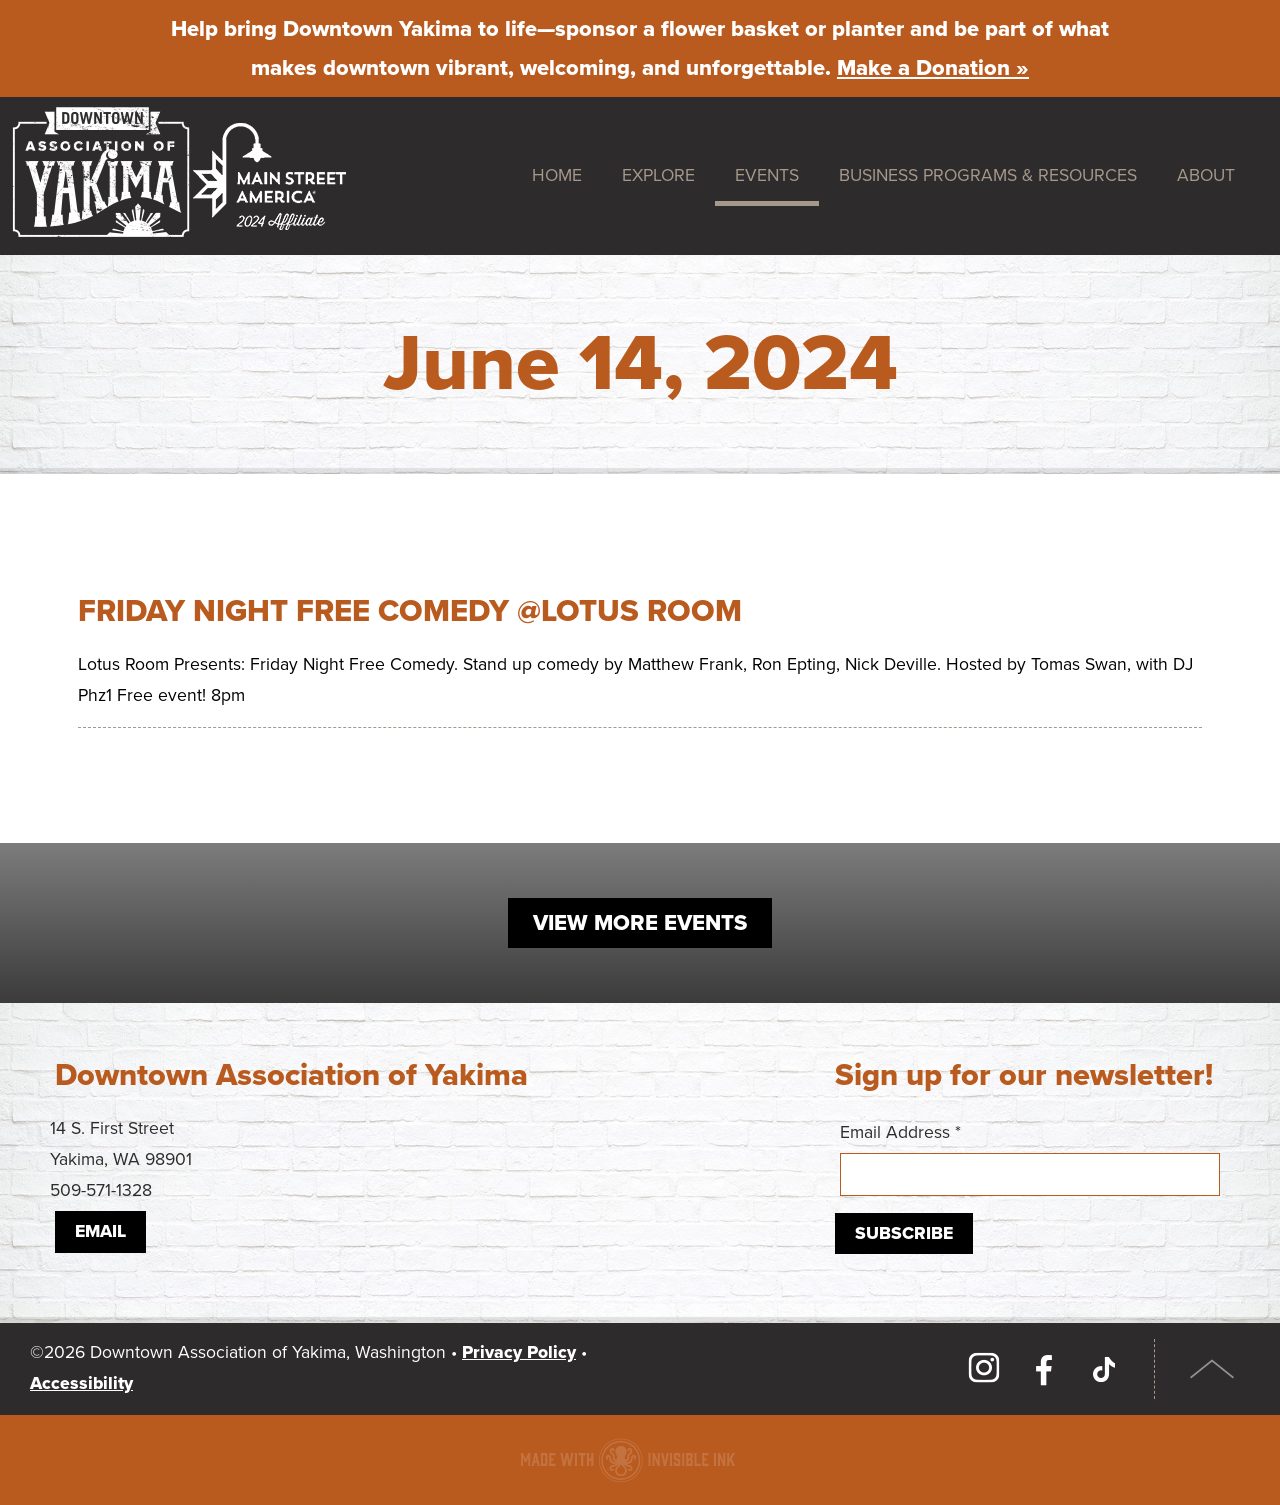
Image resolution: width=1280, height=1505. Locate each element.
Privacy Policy (519, 1352)
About (1206, 175)
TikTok (1104, 1369)
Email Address (1030, 1158)
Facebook (1044, 1369)
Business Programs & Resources (988, 175)
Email (100, 1231)
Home (557, 175)
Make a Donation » (933, 68)
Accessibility (81, 1383)
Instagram (984, 1369)
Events (767, 175)
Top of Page (1212, 1369)
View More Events (640, 923)
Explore (658, 175)
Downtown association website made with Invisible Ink (627, 1460)
